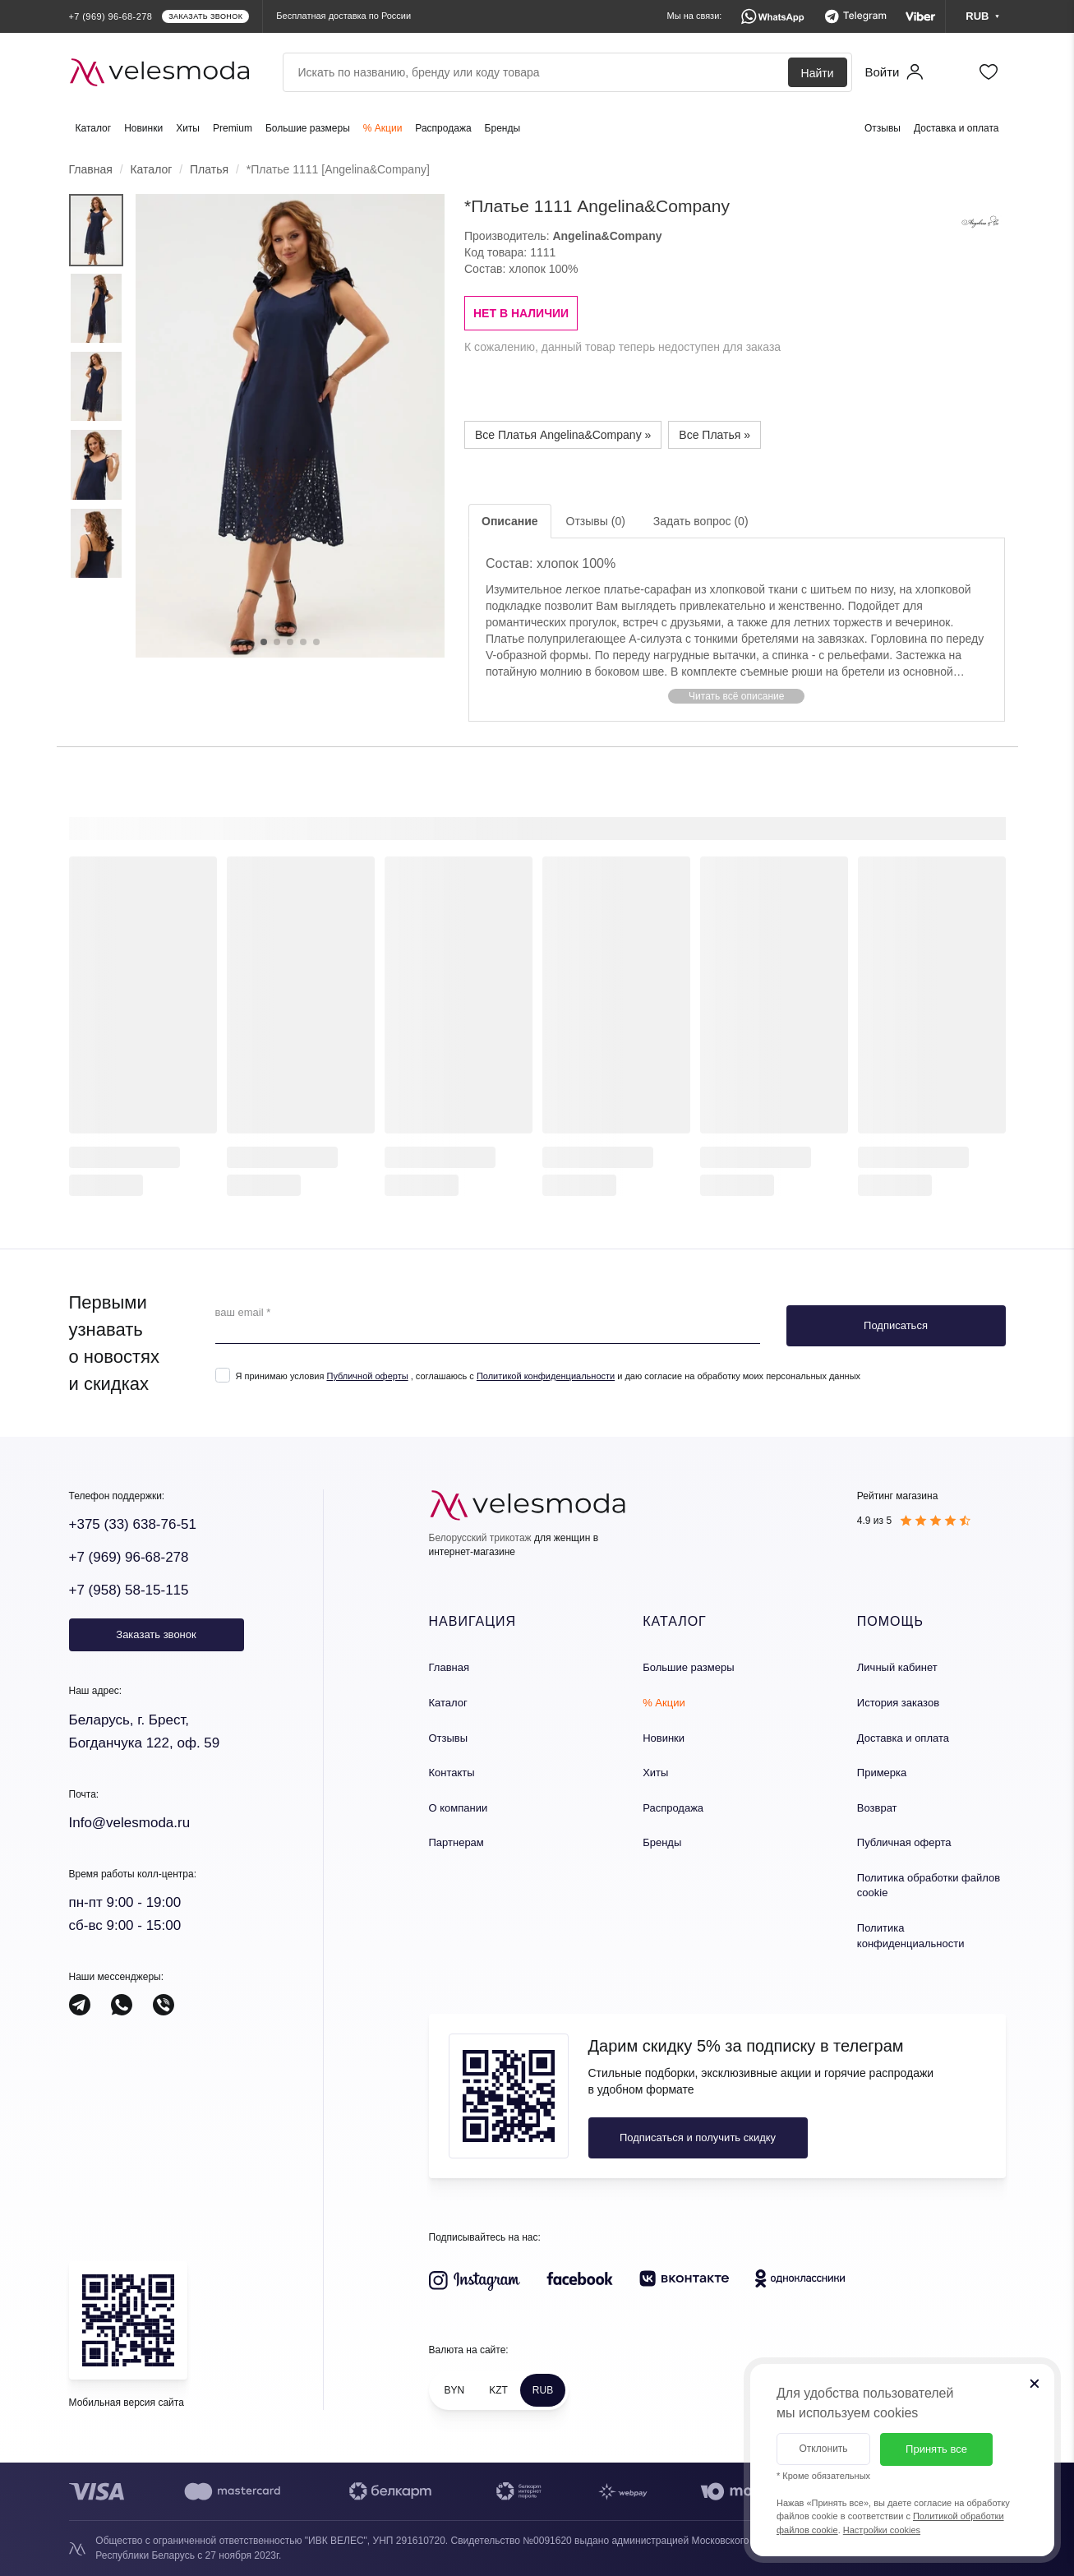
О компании (458, 1808)
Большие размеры (307, 128)
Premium (232, 128)
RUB (542, 2390)
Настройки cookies (881, 2530)
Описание (510, 521)
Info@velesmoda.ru (130, 1822)
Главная (91, 169)
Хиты (188, 128)
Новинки (143, 128)
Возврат (877, 1808)
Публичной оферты (367, 1376)
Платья (209, 169)
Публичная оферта (904, 1842)
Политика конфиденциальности (911, 1936)
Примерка (881, 1772)
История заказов (898, 1703)
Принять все (936, 2449)
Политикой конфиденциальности (546, 1376)
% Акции (383, 128)
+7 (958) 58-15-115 (129, 1590)
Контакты (452, 1772)
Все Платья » (714, 434)
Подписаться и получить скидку (698, 2137)
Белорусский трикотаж (480, 1538)
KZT (498, 2390)
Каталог (94, 128)
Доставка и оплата (956, 128)
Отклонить (823, 2448)
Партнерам (456, 1842)
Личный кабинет (897, 1667)
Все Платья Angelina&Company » (563, 434)
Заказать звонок (156, 1634)
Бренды (502, 128)
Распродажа (443, 128)
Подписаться (896, 1325)
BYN (455, 2390)
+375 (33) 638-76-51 (132, 1524)
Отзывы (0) (595, 521)
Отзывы (882, 128)
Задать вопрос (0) (701, 521)
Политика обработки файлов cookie (928, 1886)
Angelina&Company (606, 235)
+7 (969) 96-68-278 (129, 1557)
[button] (737, 695)
